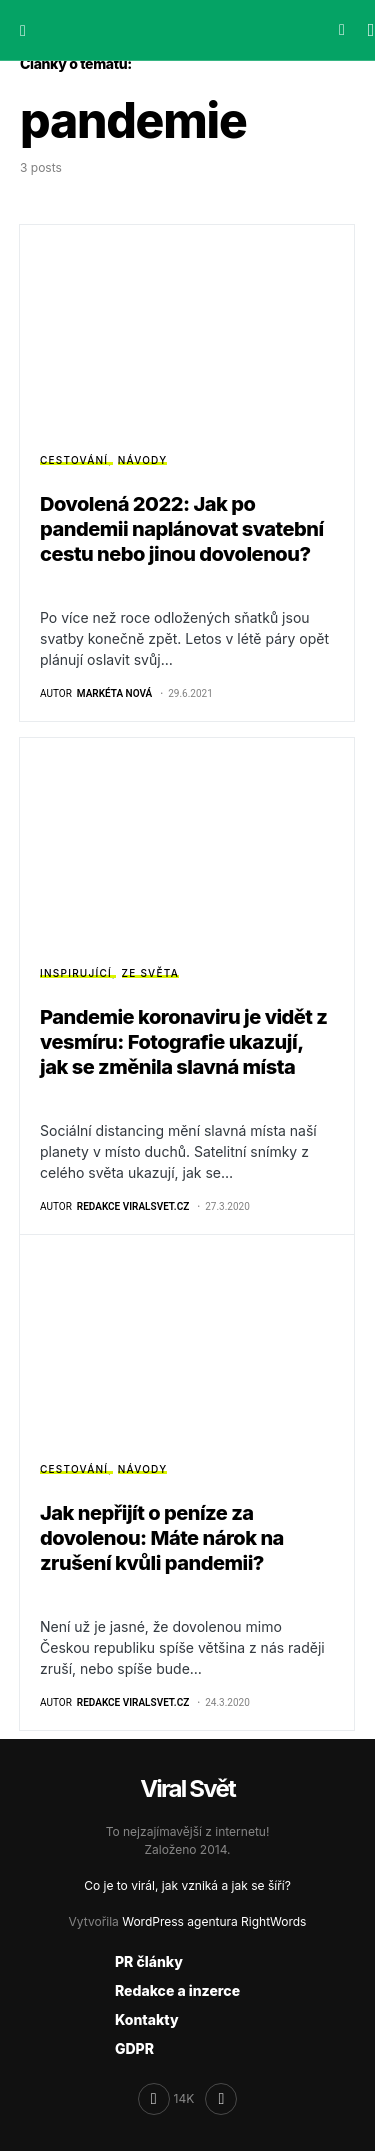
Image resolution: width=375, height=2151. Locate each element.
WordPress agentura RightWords (214, 1921)
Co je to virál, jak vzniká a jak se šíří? (187, 1885)
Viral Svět (187, 1788)
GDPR (134, 2048)
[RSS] (221, 2099)
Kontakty (147, 2019)
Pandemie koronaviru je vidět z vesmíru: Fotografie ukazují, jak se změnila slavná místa (184, 1042)
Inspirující (76, 973)
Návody (143, 460)
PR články (149, 1961)
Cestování (74, 460)
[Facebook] (166, 2099)
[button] (23, 30)
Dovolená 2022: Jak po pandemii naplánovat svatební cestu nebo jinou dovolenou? (182, 529)
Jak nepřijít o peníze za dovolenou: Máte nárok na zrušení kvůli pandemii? (162, 1538)
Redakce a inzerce (177, 1990)
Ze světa (150, 973)
